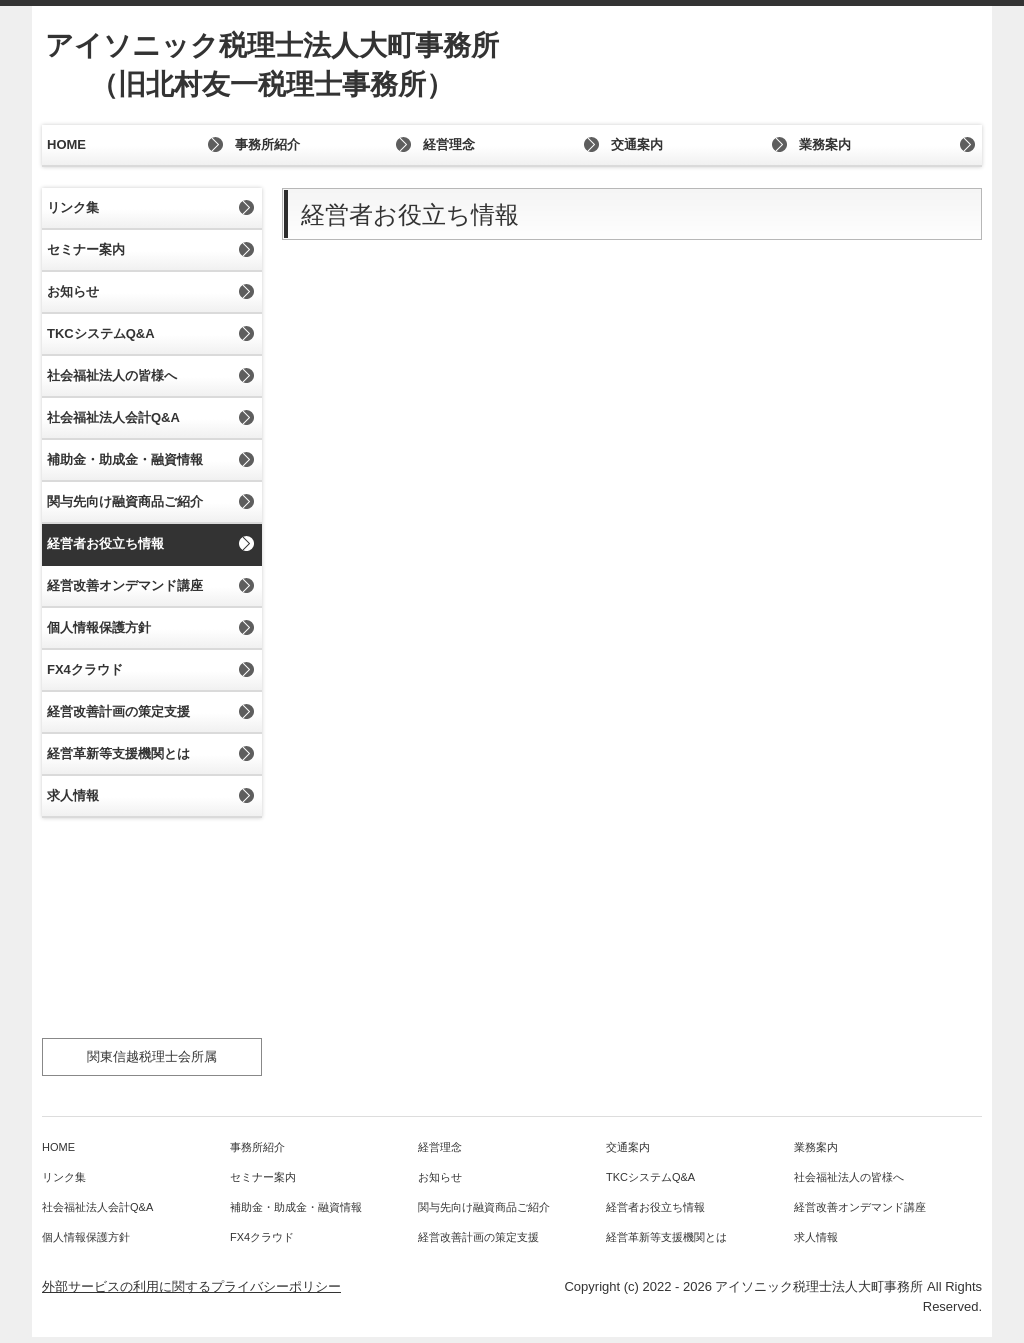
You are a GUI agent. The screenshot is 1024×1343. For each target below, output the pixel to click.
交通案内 (637, 144)
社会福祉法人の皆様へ (112, 375)
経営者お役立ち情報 (105, 543)
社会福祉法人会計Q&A (113, 417)
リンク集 (73, 207)
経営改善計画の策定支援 (118, 711)
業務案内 (825, 144)
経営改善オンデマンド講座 (125, 585)
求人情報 (73, 795)
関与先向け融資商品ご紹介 (125, 501)
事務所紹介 (267, 144)
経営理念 (449, 144)
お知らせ (73, 291)
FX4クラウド (85, 669)
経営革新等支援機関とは (118, 753)
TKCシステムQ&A (101, 333)
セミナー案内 (86, 249)
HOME (66, 144)
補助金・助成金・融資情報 (125, 459)
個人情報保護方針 (99, 627)
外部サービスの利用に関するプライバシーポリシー (191, 1286)
